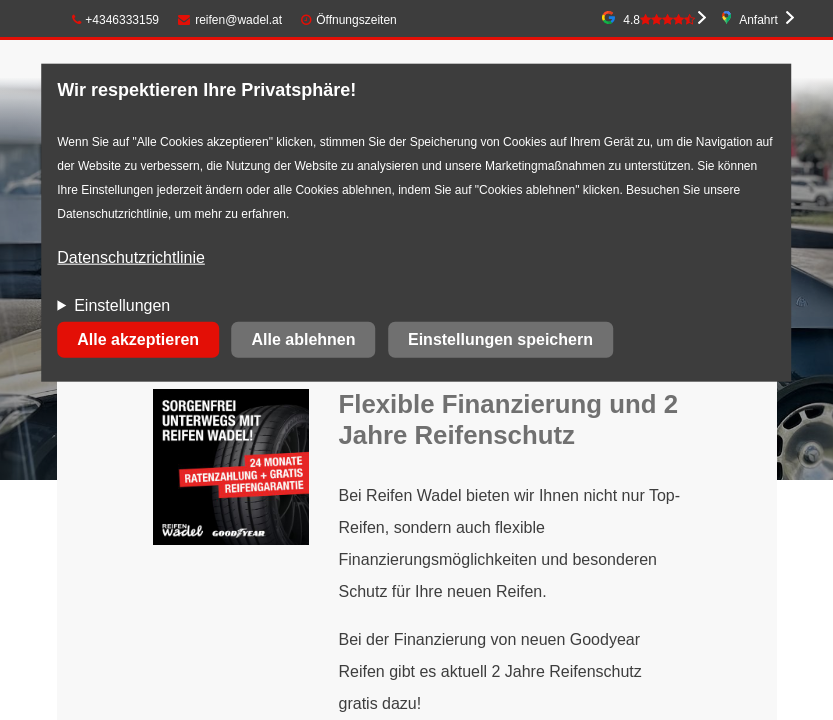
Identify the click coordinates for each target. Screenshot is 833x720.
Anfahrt (758, 20)
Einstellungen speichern (500, 339)
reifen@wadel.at (230, 20)
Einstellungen (122, 305)
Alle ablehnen (304, 339)
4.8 (659, 20)
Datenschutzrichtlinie (131, 257)
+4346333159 (116, 20)
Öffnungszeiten (356, 20)
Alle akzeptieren (138, 339)
